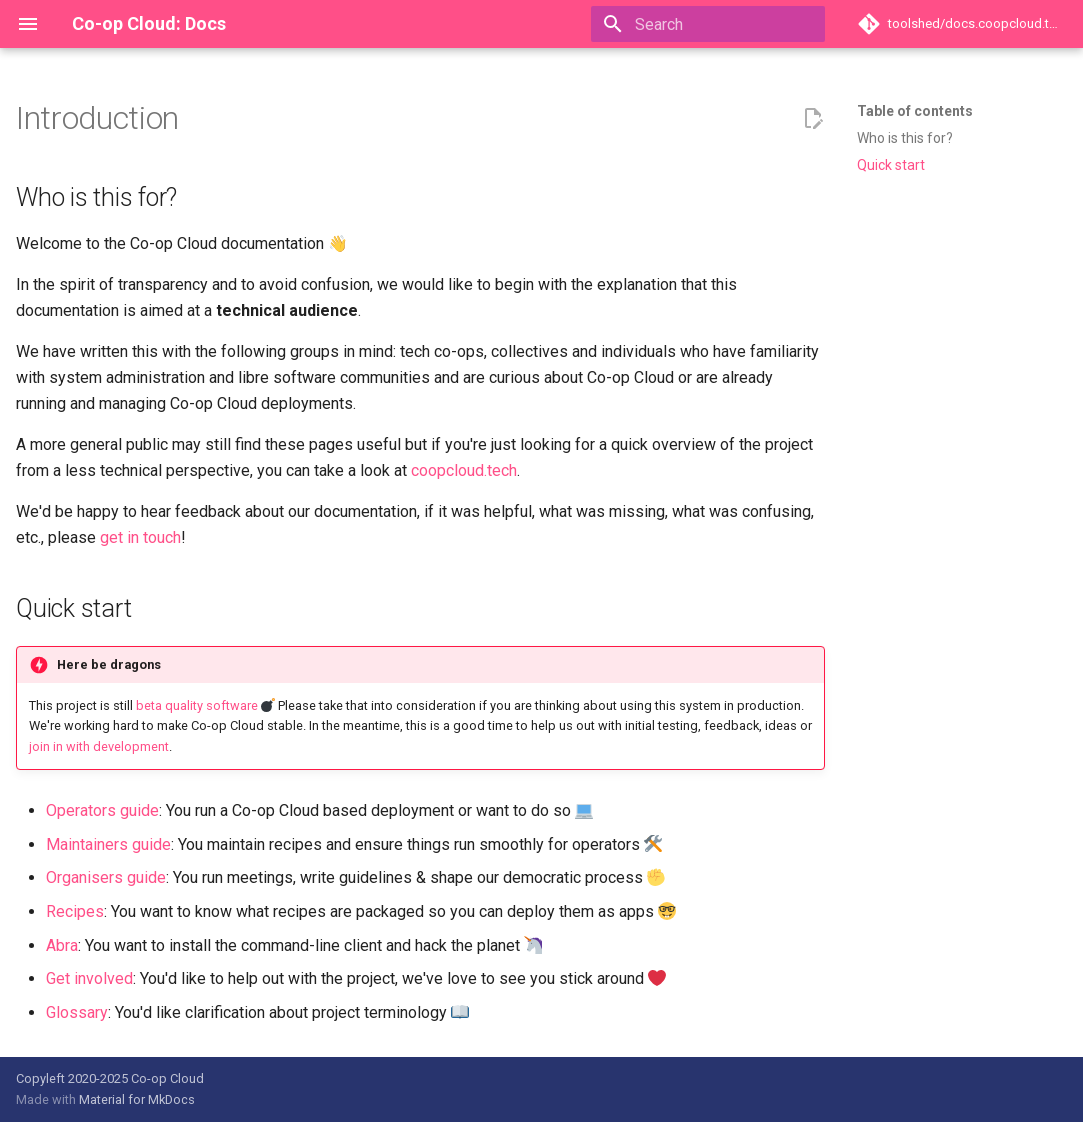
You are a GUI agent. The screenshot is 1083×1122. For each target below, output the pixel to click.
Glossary (77, 1012)
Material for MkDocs (137, 1099)
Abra (62, 945)
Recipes (75, 911)
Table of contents (915, 111)
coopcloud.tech (464, 470)
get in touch (140, 537)
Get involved (89, 978)
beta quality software (197, 705)
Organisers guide (106, 877)
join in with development (99, 746)
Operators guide (102, 810)
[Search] (708, 24)
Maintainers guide (108, 844)
